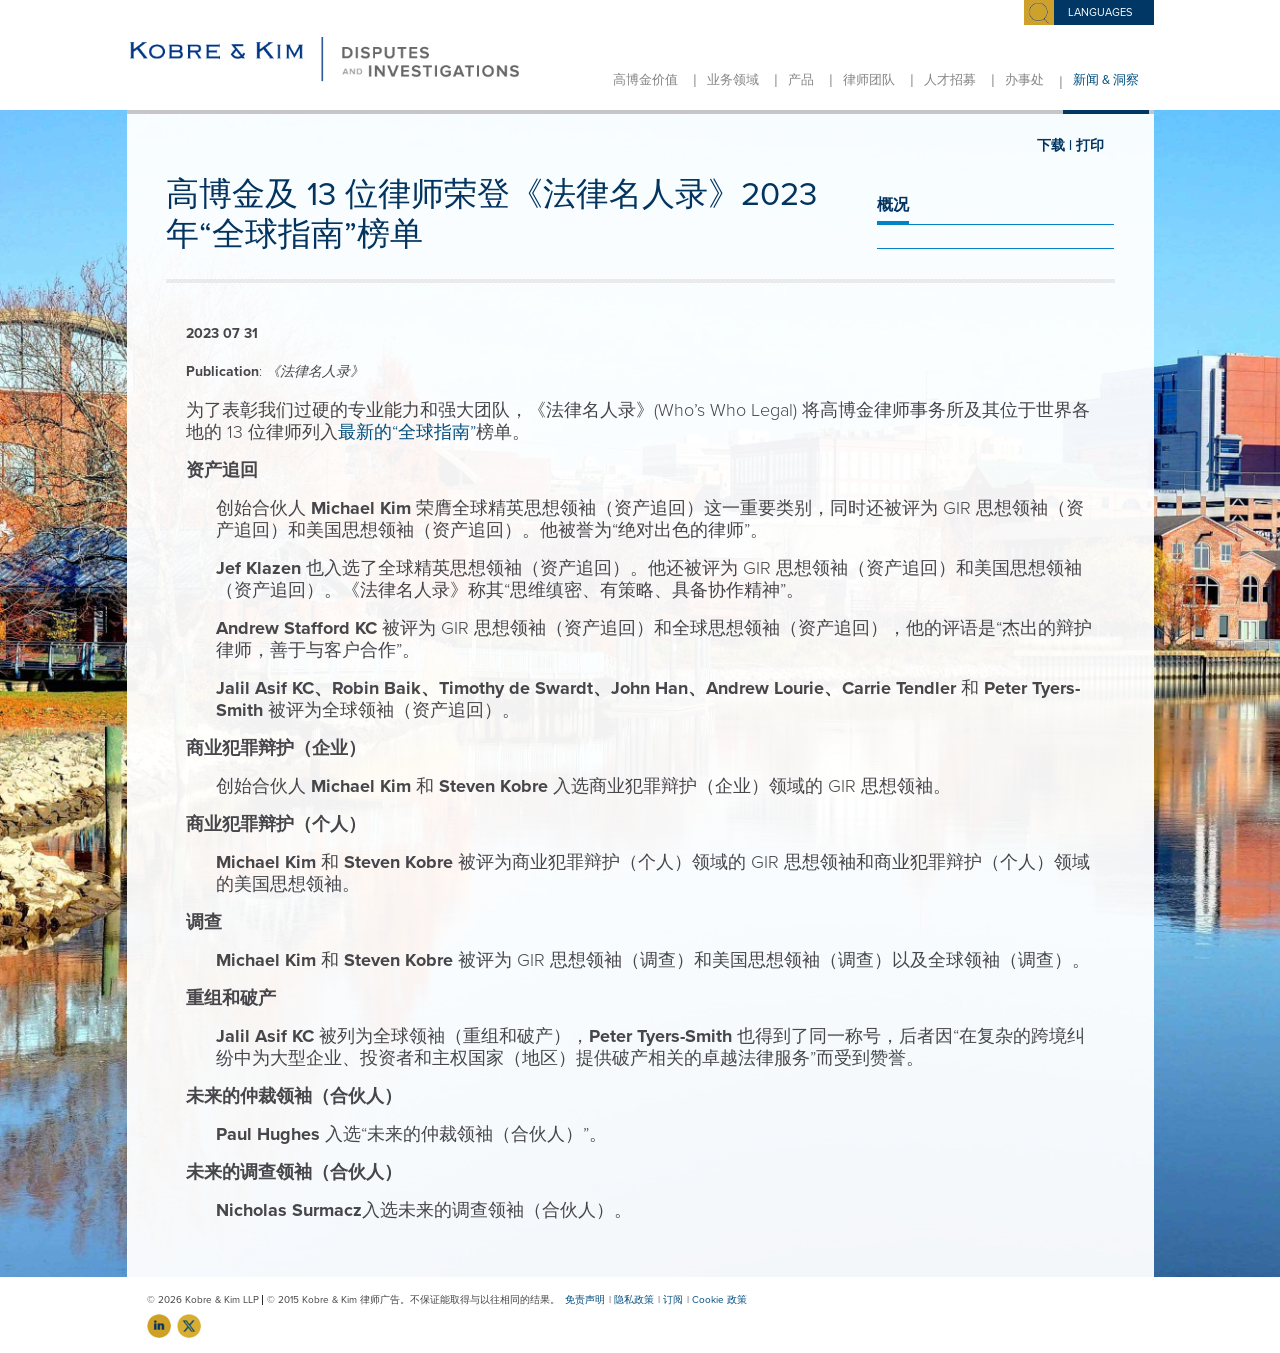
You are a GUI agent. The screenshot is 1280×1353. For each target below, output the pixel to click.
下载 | (1054, 145)
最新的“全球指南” (407, 432)
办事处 (1024, 80)
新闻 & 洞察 (1106, 80)
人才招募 (950, 80)
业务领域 (733, 80)
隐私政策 (634, 1300)
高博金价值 (645, 80)
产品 (801, 80)
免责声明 (585, 1300)
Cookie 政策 (719, 1300)
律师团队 (869, 80)
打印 (1090, 145)
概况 (893, 205)
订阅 (673, 1300)
